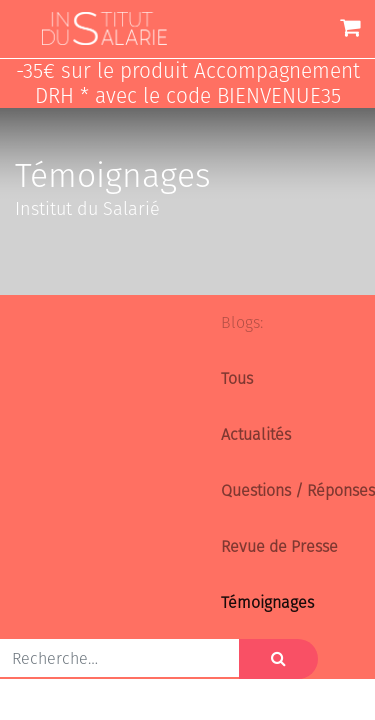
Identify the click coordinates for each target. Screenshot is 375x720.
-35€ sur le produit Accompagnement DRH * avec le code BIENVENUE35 (188, 84)
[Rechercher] (278, 659)
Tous (237, 378)
